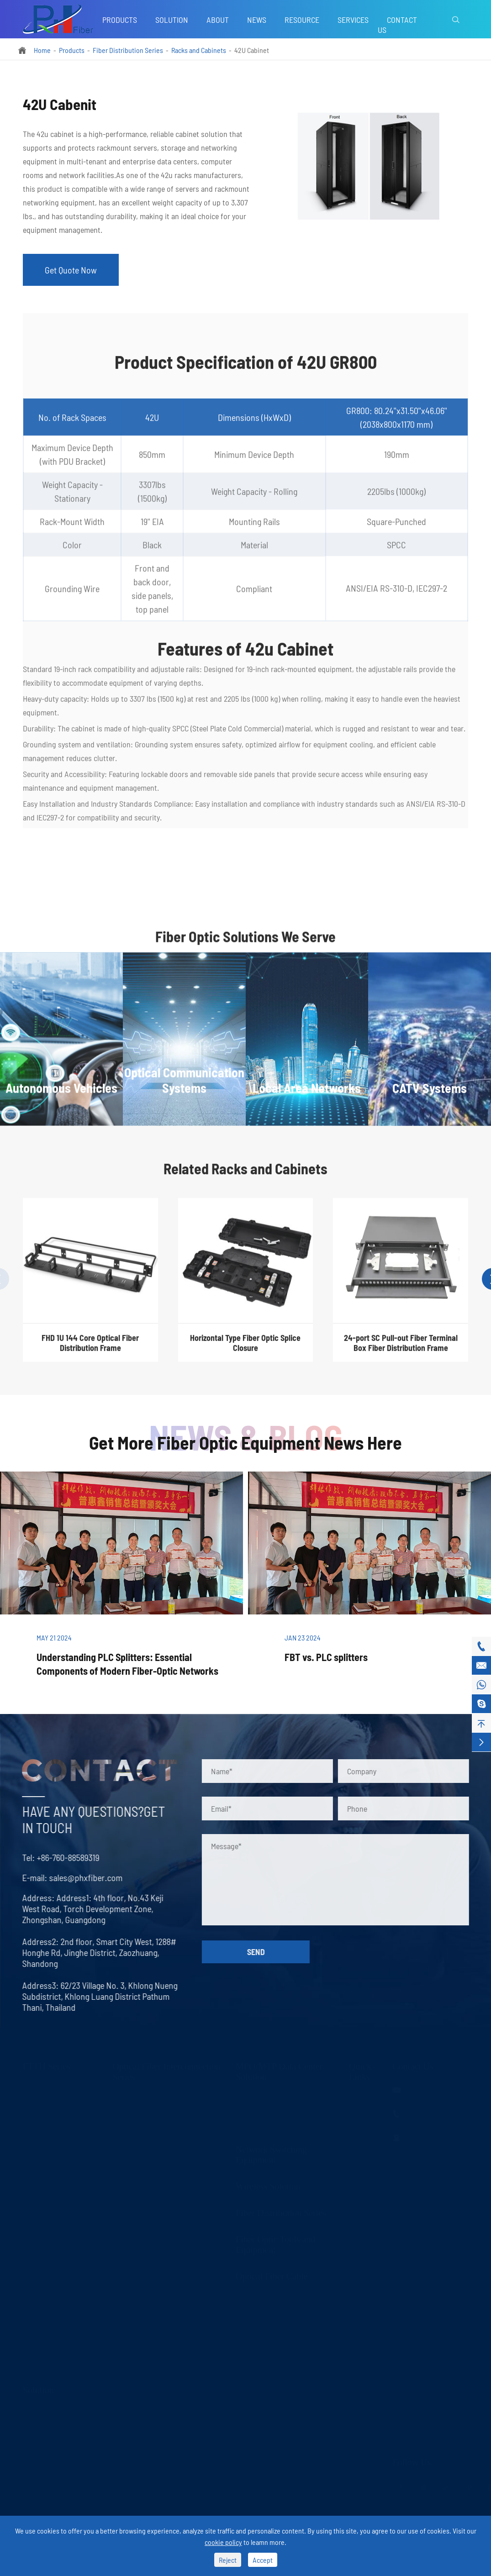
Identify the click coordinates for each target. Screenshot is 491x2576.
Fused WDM (42, 2173)
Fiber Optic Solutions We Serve (245, 943)
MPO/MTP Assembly (267, 2114)
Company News (363, 2136)
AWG (31, 2156)
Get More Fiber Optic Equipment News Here (245, 1442)
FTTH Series (46, 2066)
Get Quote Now (71, 269)
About (217, 20)
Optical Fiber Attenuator (148, 2149)
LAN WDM (40, 2190)
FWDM (34, 2337)
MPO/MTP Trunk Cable (271, 2097)
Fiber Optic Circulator (55, 2303)
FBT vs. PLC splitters (326, 1657)
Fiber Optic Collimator (56, 2268)
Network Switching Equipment (271, 2154)
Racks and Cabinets (198, 50)
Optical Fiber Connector (148, 2114)
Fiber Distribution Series (128, 50)
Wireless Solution (268, 2186)
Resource (302, 20)
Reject (228, 2559)
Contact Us (397, 25)
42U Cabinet (251, 50)
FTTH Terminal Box (53, 2225)
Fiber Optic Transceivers (148, 2201)
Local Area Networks (54, 2453)
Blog (356, 2114)
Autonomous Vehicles (55, 2410)
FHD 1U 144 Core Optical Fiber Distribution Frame (90, 1350)
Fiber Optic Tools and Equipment (275, 2244)
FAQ (356, 2157)
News (256, 20)
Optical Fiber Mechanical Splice (60, 2247)
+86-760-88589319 (60, 1857)
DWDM (35, 2138)
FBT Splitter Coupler (54, 2104)
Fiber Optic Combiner (55, 2320)
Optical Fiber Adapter (144, 2131)
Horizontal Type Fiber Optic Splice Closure (245, 1350)
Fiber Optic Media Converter (154, 2183)
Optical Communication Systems (58, 2431)
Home (42, 50)
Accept (263, 2559)
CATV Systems (45, 2470)
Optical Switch (45, 2355)
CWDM (35, 2121)
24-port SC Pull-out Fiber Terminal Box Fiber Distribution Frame (401, 1350)
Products (119, 20)
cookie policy (223, 2542)
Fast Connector (45, 2208)
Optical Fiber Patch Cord (148, 2097)
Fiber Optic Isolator (51, 2285)
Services (353, 20)
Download (364, 2192)
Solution (171, 20)
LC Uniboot (130, 2166)
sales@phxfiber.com (78, 1877)
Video (357, 2174)
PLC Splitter (41, 2086)
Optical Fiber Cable (272, 2276)
